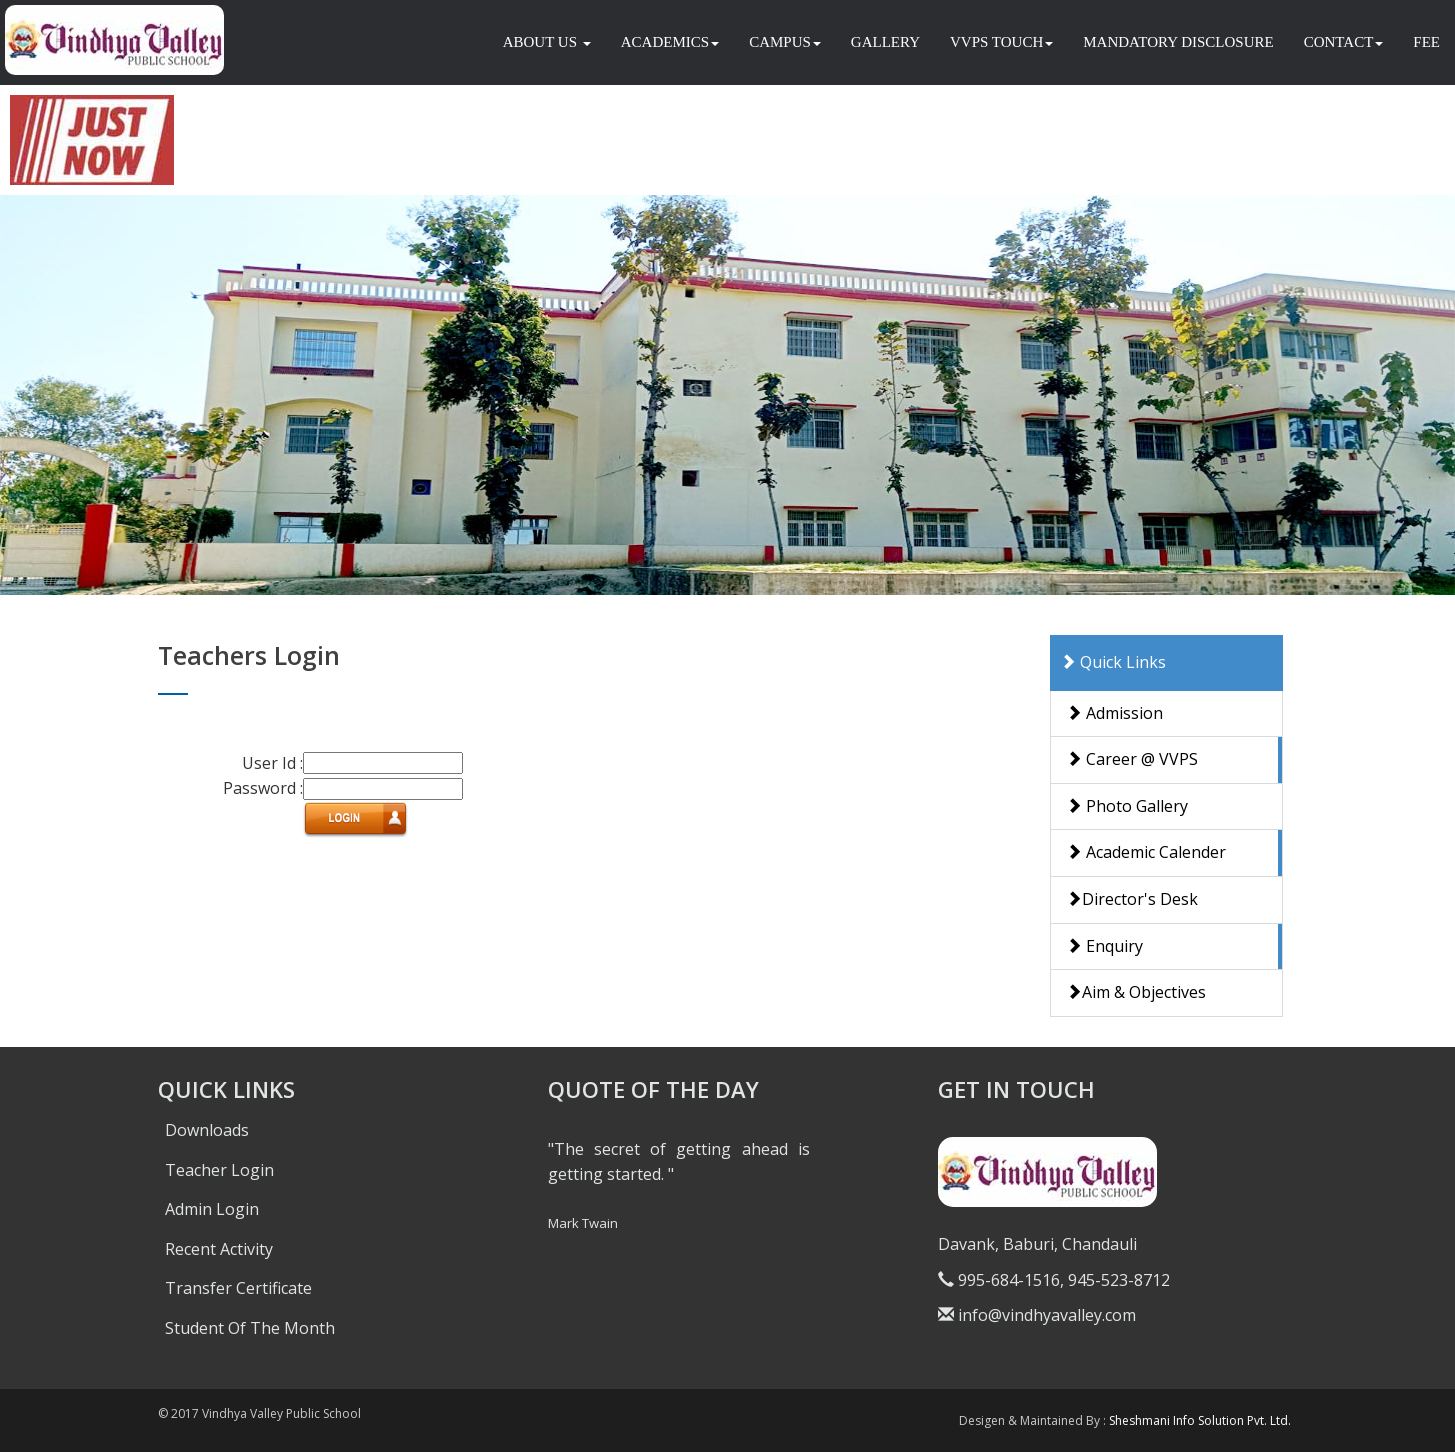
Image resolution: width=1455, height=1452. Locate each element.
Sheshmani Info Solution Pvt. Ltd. (1200, 1420)
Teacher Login (219, 1170)
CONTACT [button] (1344, 42)
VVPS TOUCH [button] (1001, 42)
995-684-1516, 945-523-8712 (1054, 1280)
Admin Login (212, 1209)
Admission (1114, 713)
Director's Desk (1132, 899)
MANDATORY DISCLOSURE (1178, 42)
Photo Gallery (1127, 806)
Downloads (207, 1130)
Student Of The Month (250, 1328)
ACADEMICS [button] (670, 42)
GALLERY (885, 42)
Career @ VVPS (1132, 759)
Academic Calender (1146, 852)
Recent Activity (219, 1249)
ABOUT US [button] (547, 42)
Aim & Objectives (1136, 992)
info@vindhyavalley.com (1037, 1315)
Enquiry (1104, 946)
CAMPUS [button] (785, 42)
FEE (1426, 42)
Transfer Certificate (238, 1288)
